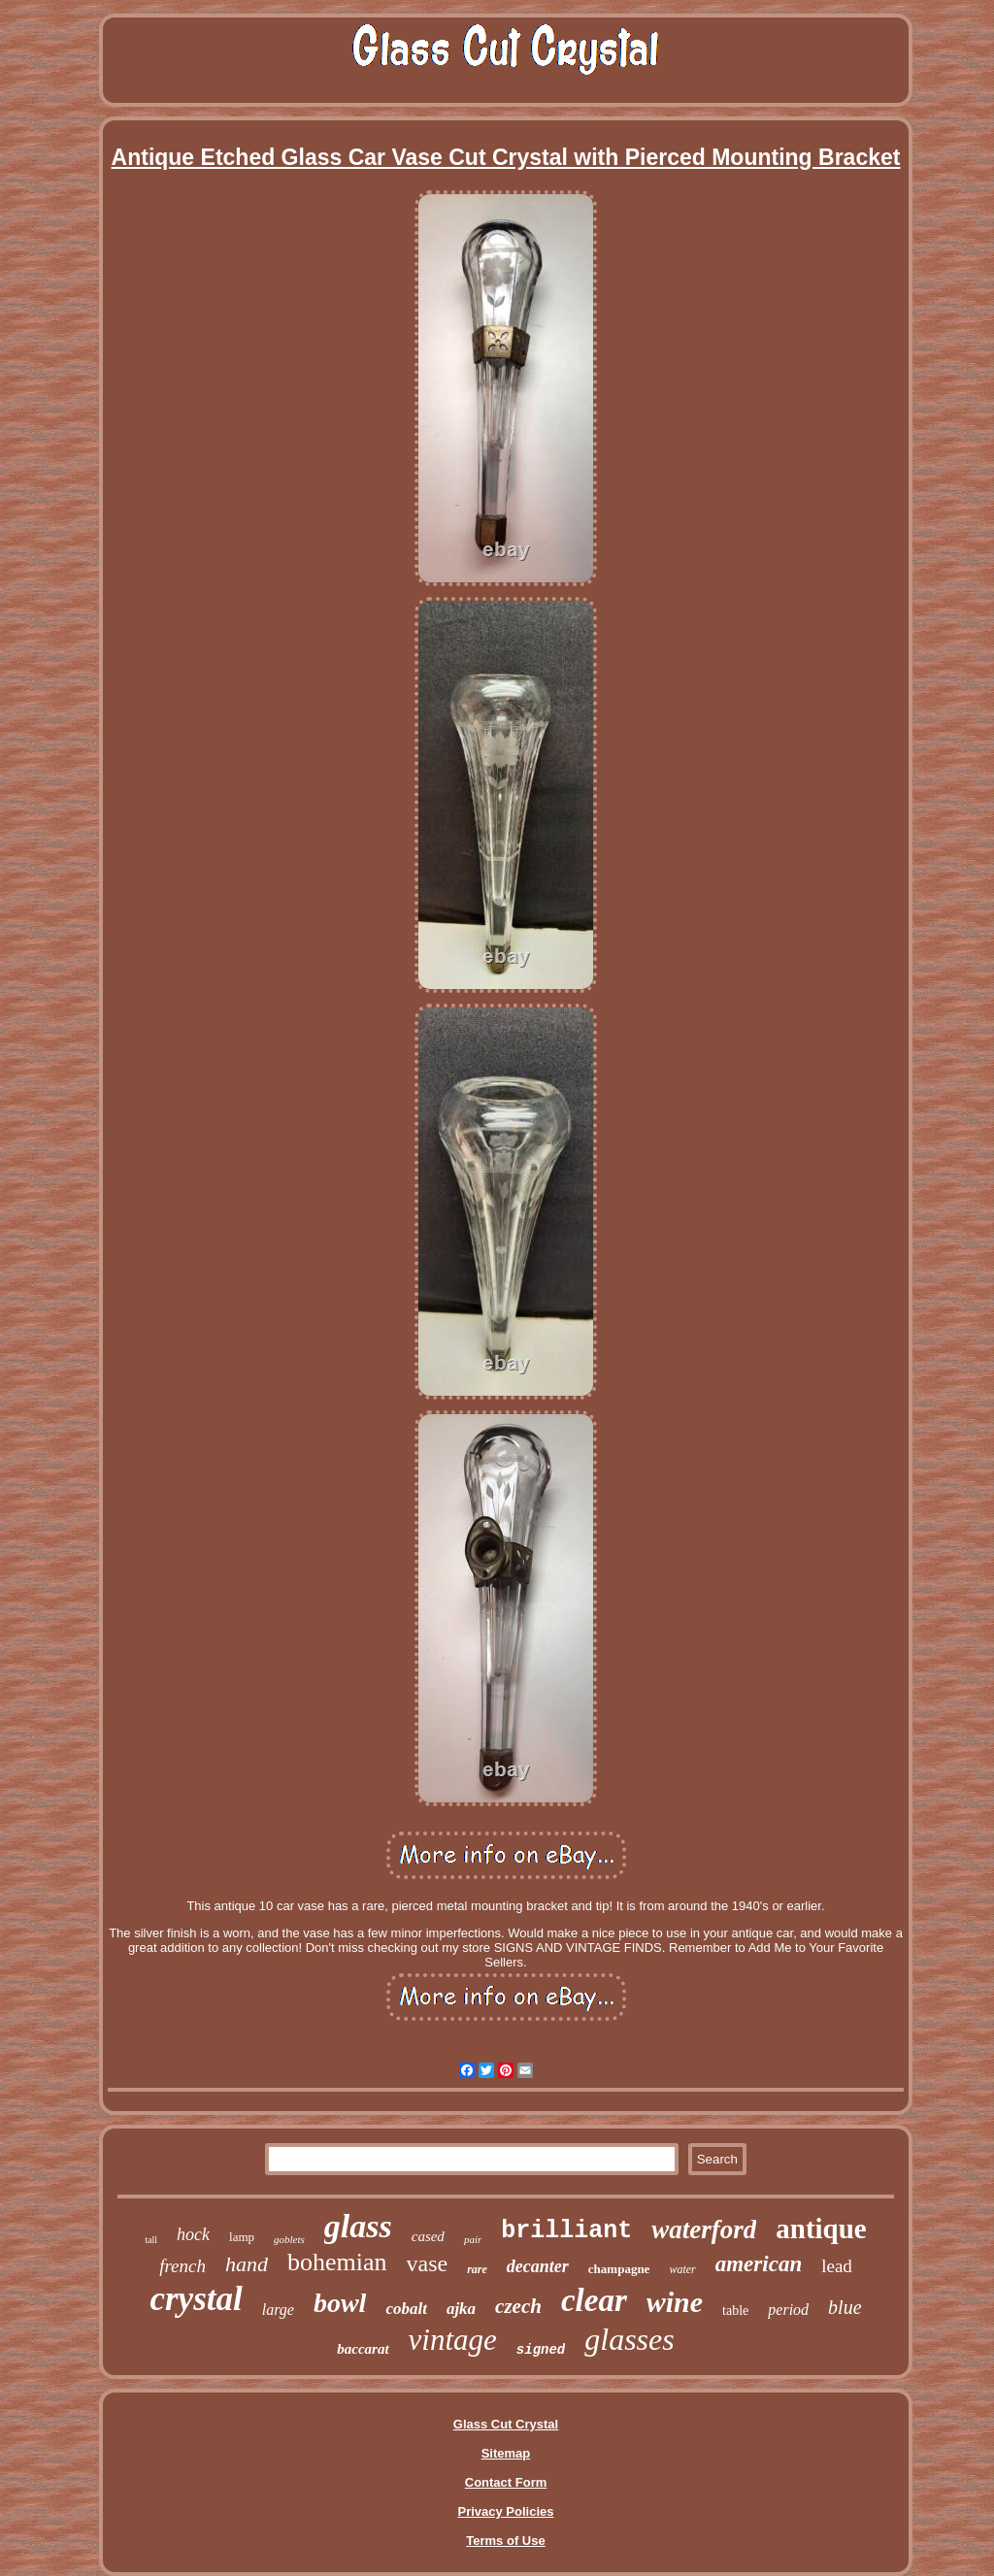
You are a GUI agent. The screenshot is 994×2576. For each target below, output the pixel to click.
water (682, 2269)
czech (518, 2306)
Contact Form (506, 2482)
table (735, 2310)
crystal (195, 2299)
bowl (340, 2303)
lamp (241, 2236)
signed (540, 2350)
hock (193, 2234)
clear (594, 2300)
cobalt (406, 2308)
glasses (629, 2339)
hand (246, 2264)
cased (428, 2236)
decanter (538, 2266)
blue (844, 2307)
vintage (453, 2340)
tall (151, 2239)
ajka (461, 2308)
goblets (289, 2239)
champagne (619, 2269)
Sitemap (506, 2453)
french (182, 2266)
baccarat (362, 2349)
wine (674, 2302)
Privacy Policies (505, 2511)
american (758, 2264)
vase (427, 2263)
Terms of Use (505, 2540)
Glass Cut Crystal (505, 2424)
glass (358, 2226)
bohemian (337, 2262)
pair (472, 2239)
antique (821, 2228)
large (278, 2309)
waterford (703, 2229)
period (788, 2309)
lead (836, 2266)
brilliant (566, 2231)
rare (477, 2269)
